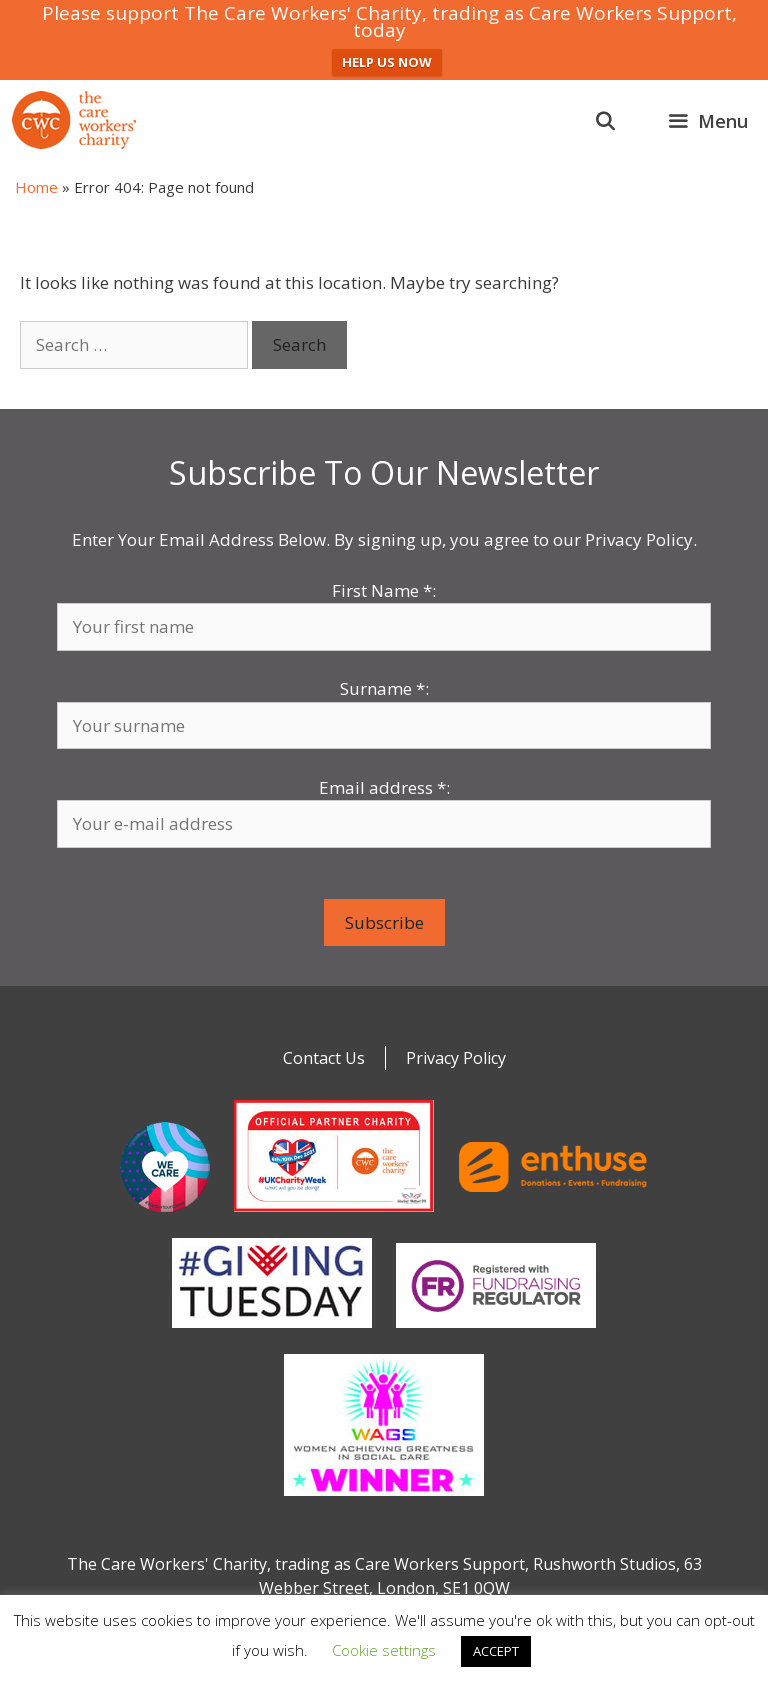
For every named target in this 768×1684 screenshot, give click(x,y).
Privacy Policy (456, 1058)
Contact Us (324, 1058)
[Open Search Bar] (605, 121)
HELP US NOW (387, 62)
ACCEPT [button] (496, 1651)
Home (36, 187)
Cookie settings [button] (384, 1650)
